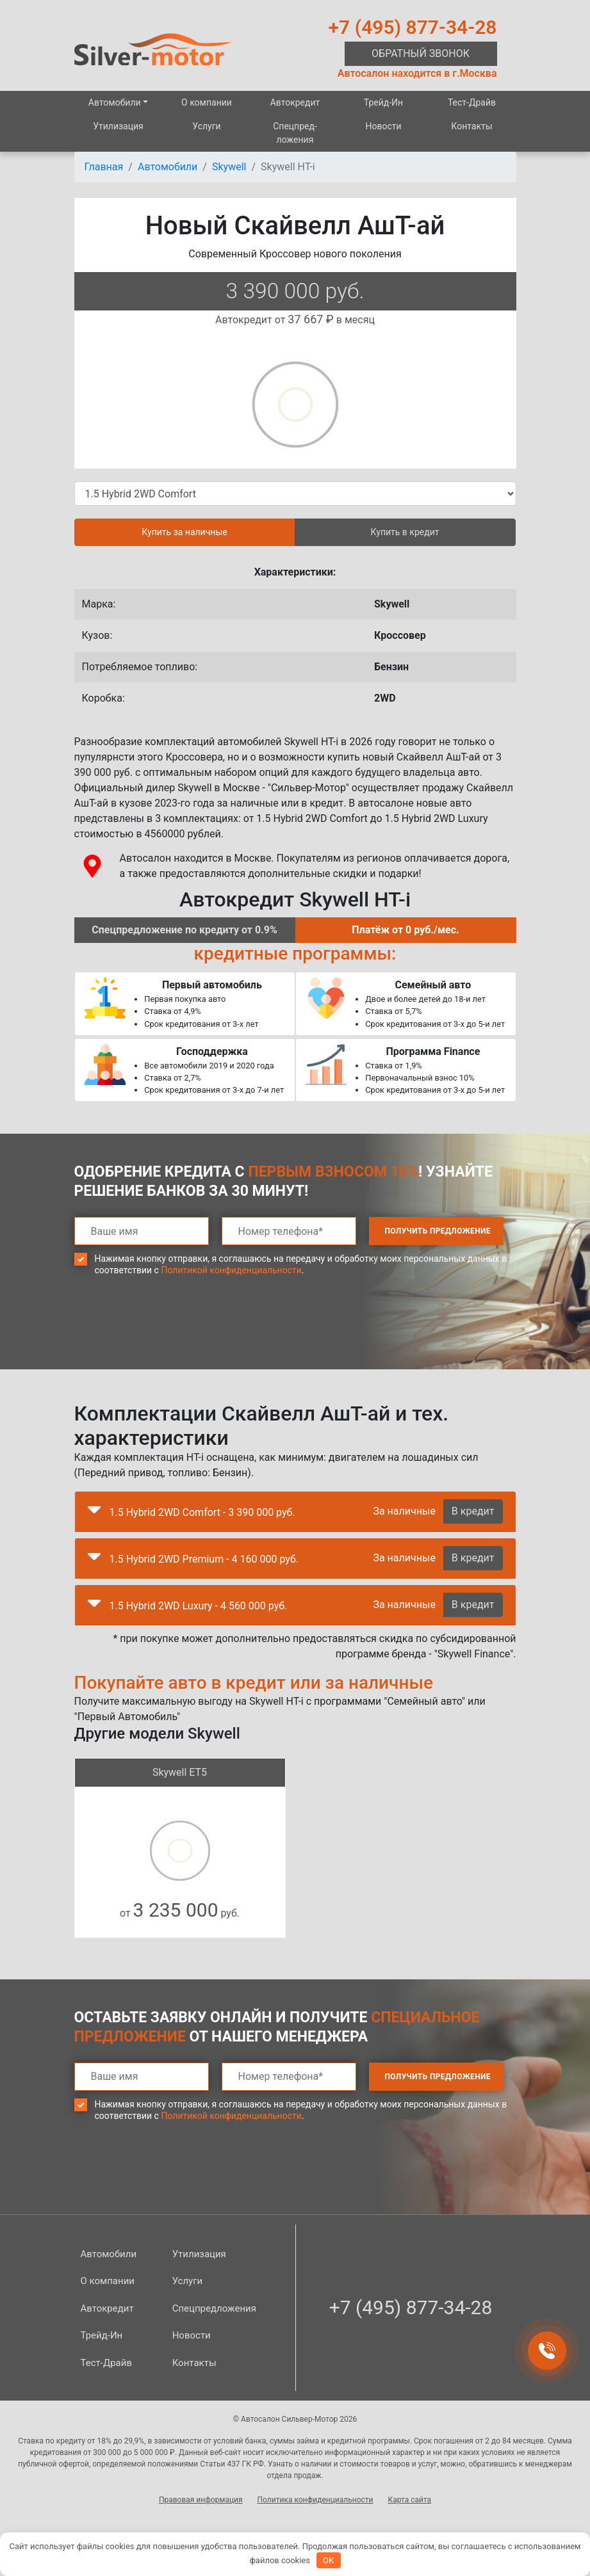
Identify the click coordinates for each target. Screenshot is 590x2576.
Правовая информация (201, 2499)
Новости (383, 126)
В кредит (473, 1511)
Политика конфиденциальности (315, 2499)
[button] (94, 1512)
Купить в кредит (405, 532)
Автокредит (295, 102)
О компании (206, 102)
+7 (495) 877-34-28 (413, 27)
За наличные (404, 1511)
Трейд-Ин (383, 102)
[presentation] (171, 1332)
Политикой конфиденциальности (231, 1270)
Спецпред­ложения (295, 133)
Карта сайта (409, 2499)
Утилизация (118, 126)
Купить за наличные (184, 532)
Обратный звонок (421, 53)
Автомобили (114, 102)
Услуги (206, 126)
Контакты (471, 126)
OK (328, 2560)
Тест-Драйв (472, 102)
